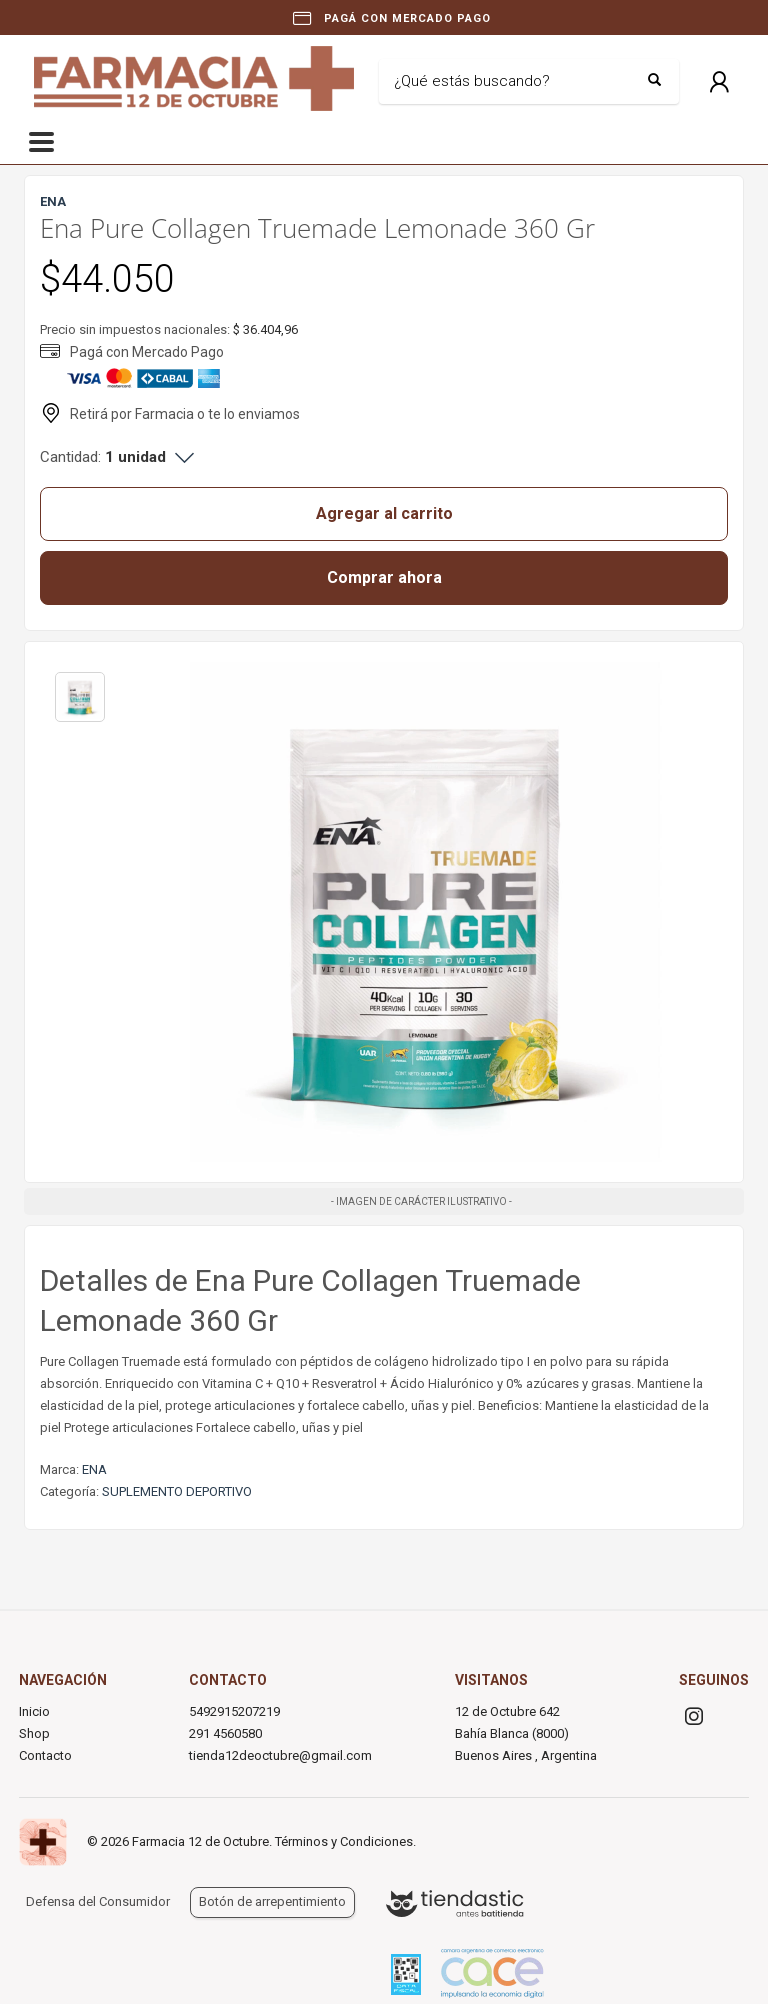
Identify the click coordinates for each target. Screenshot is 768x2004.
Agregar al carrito (384, 513)
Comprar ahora (384, 577)
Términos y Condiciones (344, 1841)
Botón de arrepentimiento (272, 1901)
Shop (34, 1733)
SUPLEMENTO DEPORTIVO (177, 1491)
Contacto (45, 1755)
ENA (94, 1469)
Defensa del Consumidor (98, 1901)
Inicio (34, 1711)
